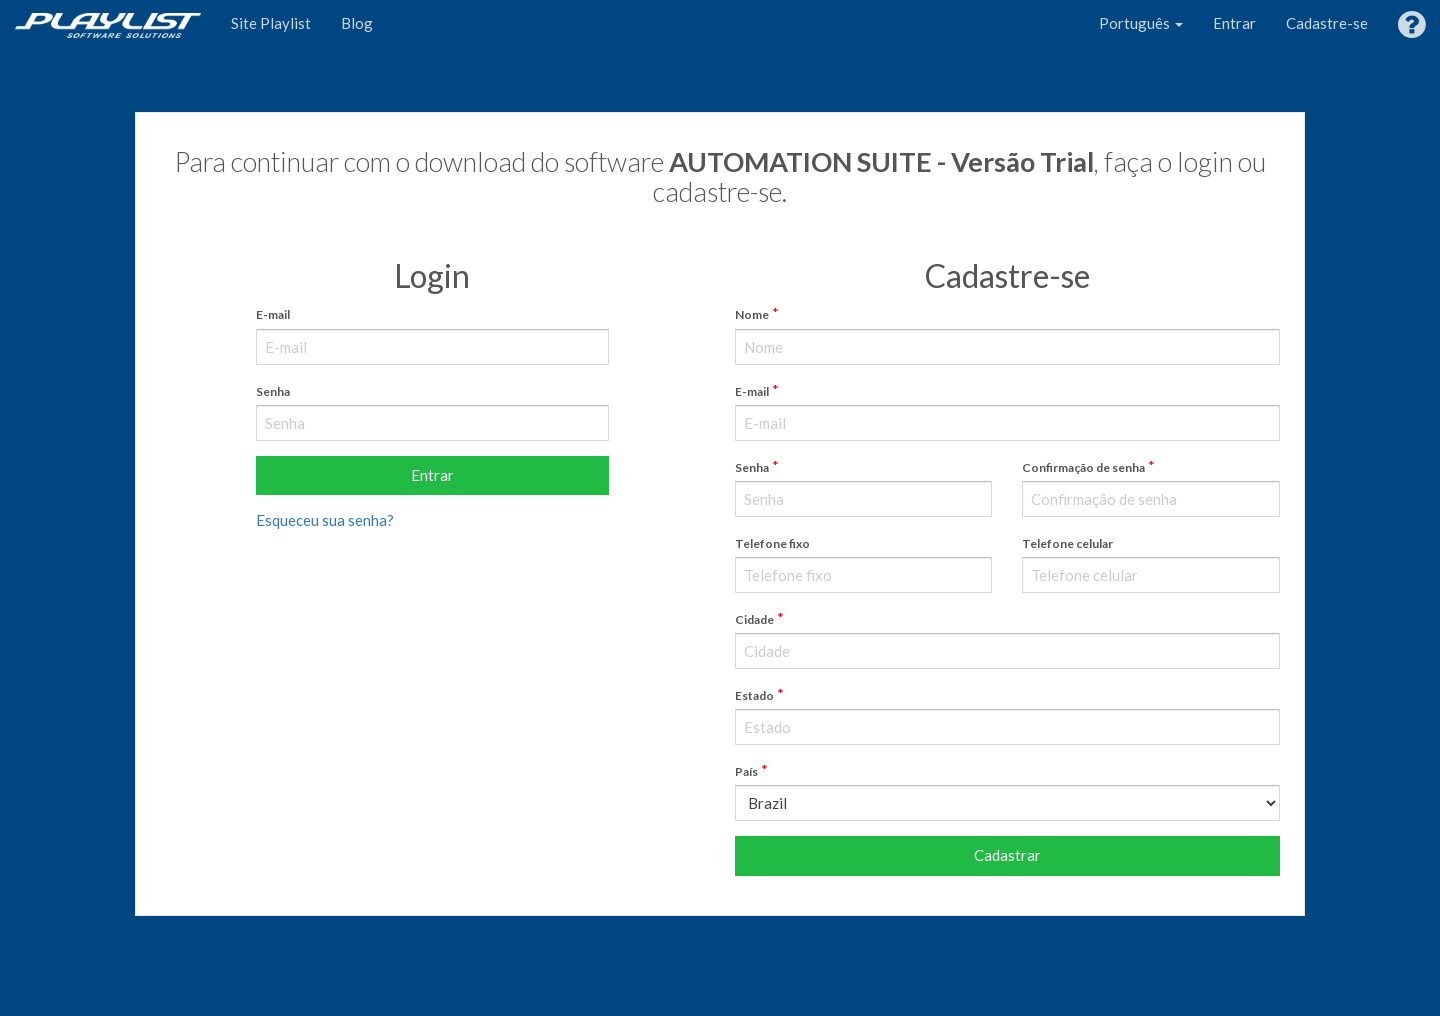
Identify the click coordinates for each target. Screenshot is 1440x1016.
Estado (754, 695)
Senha (273, 391)
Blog (357, 23)
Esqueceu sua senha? (325, 520)
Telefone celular (1067, 543)
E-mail (273, 314)
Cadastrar (1007, 855)
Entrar (1234, 23)
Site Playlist (271, 23)
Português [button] (1141, 23)
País (746, 771)
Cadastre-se (1327, 23)
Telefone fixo (772, 543)
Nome (752, 314)
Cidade (754, 619)
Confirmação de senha (1083, 467)
